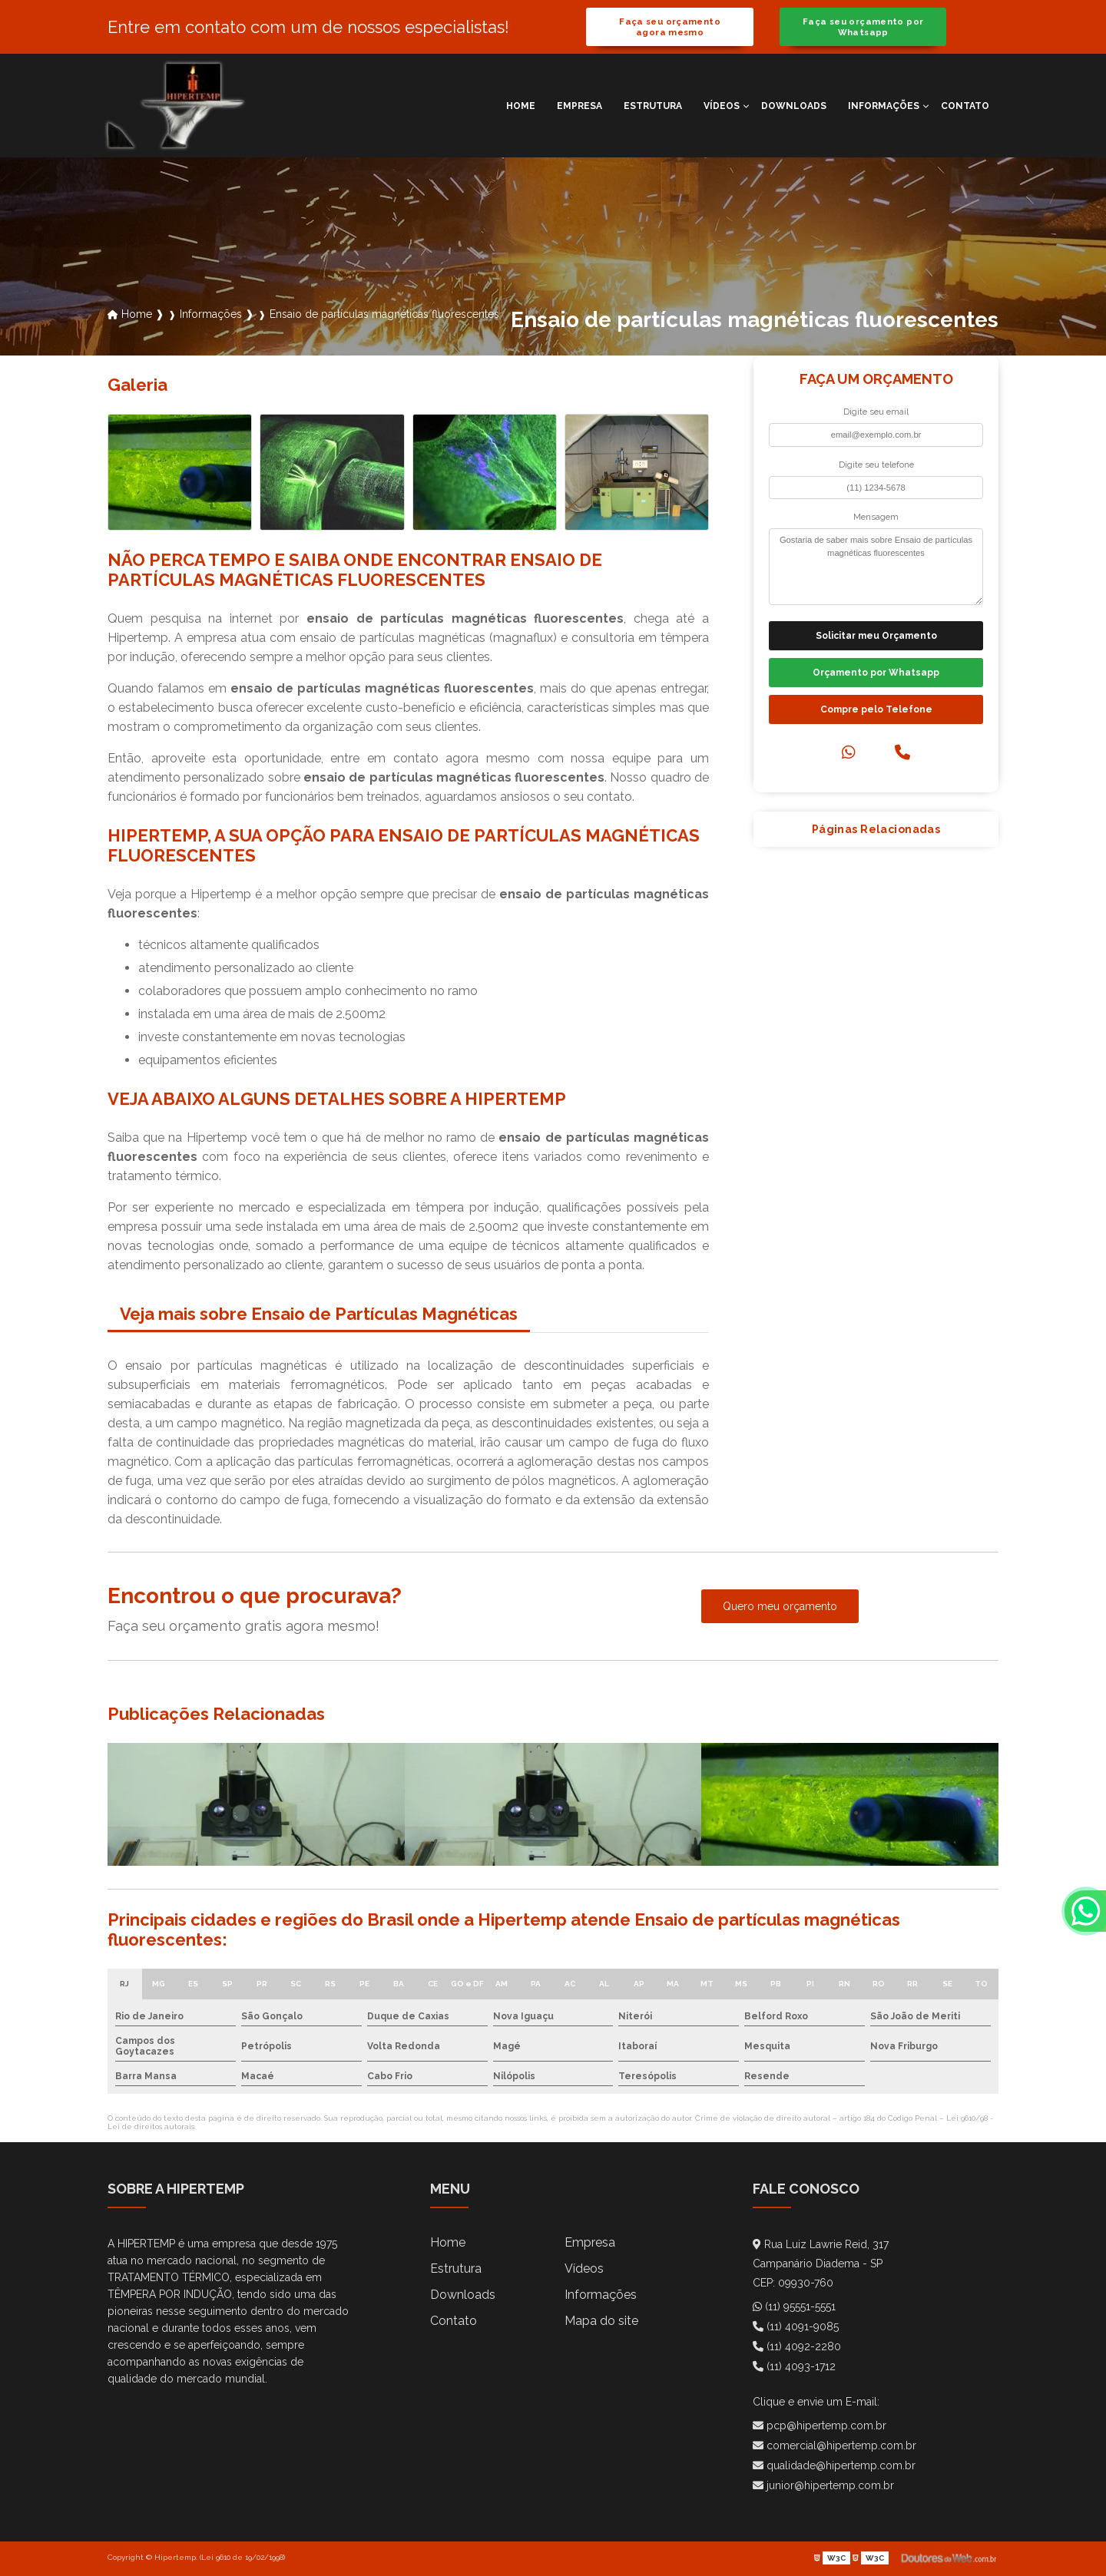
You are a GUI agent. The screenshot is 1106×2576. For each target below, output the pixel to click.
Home (520, 106)
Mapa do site (601, 2320)
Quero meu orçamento (780, 1606)
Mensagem (876, 516)
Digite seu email (876, 411)
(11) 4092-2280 (797, 2346)
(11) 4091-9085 (796, 2326)
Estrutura (653, 106)
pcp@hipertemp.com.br (819, 2425)
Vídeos (722, 106)
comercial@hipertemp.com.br (834, 2445)
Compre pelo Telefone (876, 709)
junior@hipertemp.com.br (823, 2485)
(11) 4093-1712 (794, 2366)
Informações (883, 106)
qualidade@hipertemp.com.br (834, 2465)
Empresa (579, 106)
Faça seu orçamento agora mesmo (669, 27)
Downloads (793, 106)
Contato (965, 106)
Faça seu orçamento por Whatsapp (863, 27)
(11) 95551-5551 (794, 2306)
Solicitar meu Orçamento (876, 635)
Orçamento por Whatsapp (876, 672)
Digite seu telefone (876, 464)
